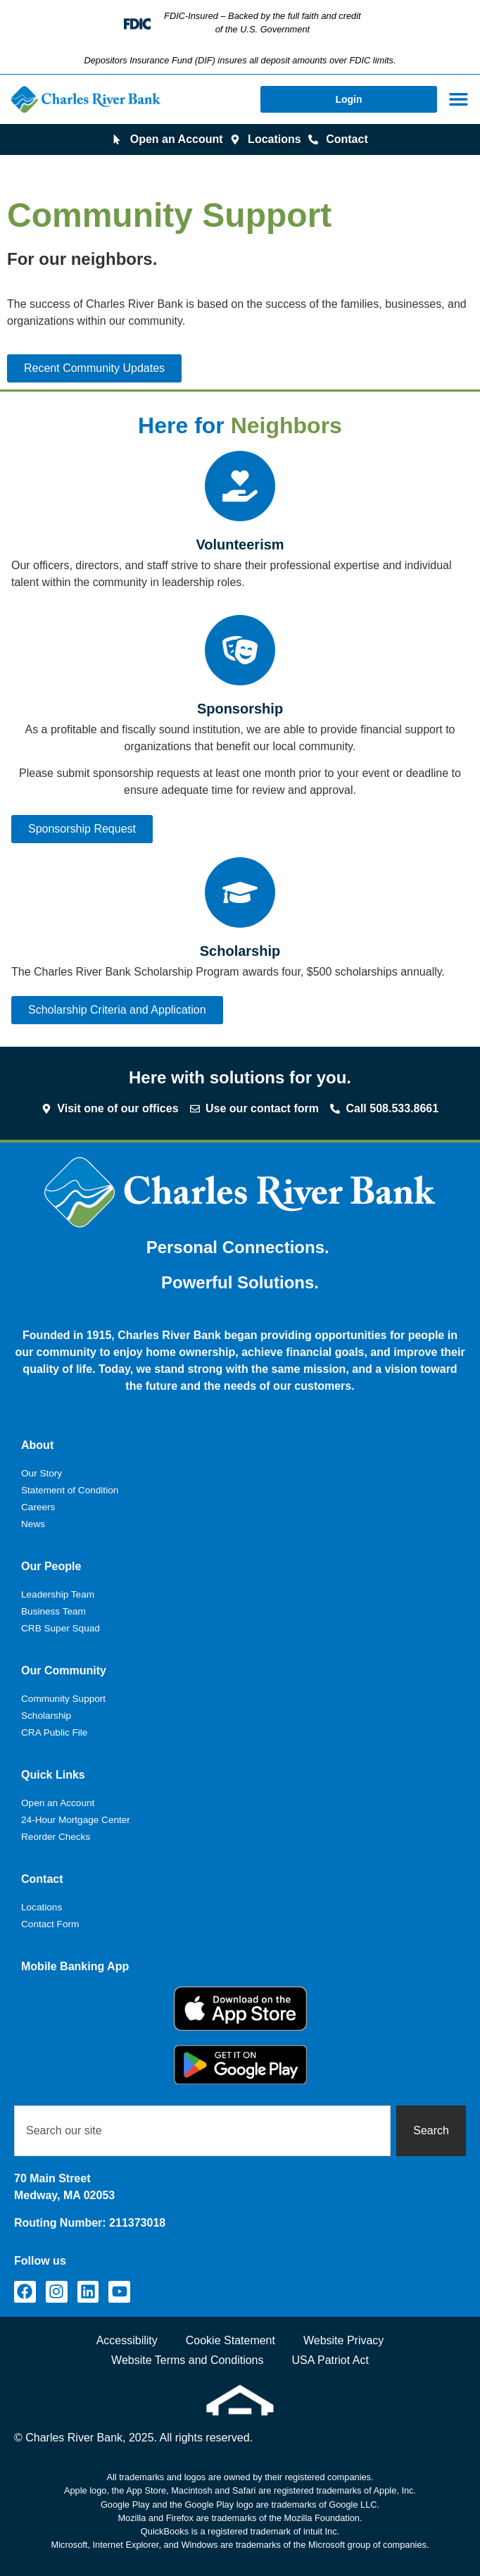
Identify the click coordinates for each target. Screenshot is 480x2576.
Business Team (53, 1611)
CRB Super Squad (60, 1628)
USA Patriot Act (330, 2360)
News (33, 1524)
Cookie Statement (230, 2340)
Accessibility (127, 2340)
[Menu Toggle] (458, 99)
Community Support (63, 1698)
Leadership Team (57, 1594)
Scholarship (46, 1715)
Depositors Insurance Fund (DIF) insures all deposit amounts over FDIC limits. (240, 60)
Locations (41, 1907)
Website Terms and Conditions (187, 2360)
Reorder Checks (55, 1836)
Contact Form (50, 1924)
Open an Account (57, 1803)
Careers (38, 1507)
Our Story (41, 1473)
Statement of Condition (69, 1490)
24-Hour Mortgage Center (75, 1820)
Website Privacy (343, 2340)
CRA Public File (54, 1732)
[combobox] (202, 2130)
